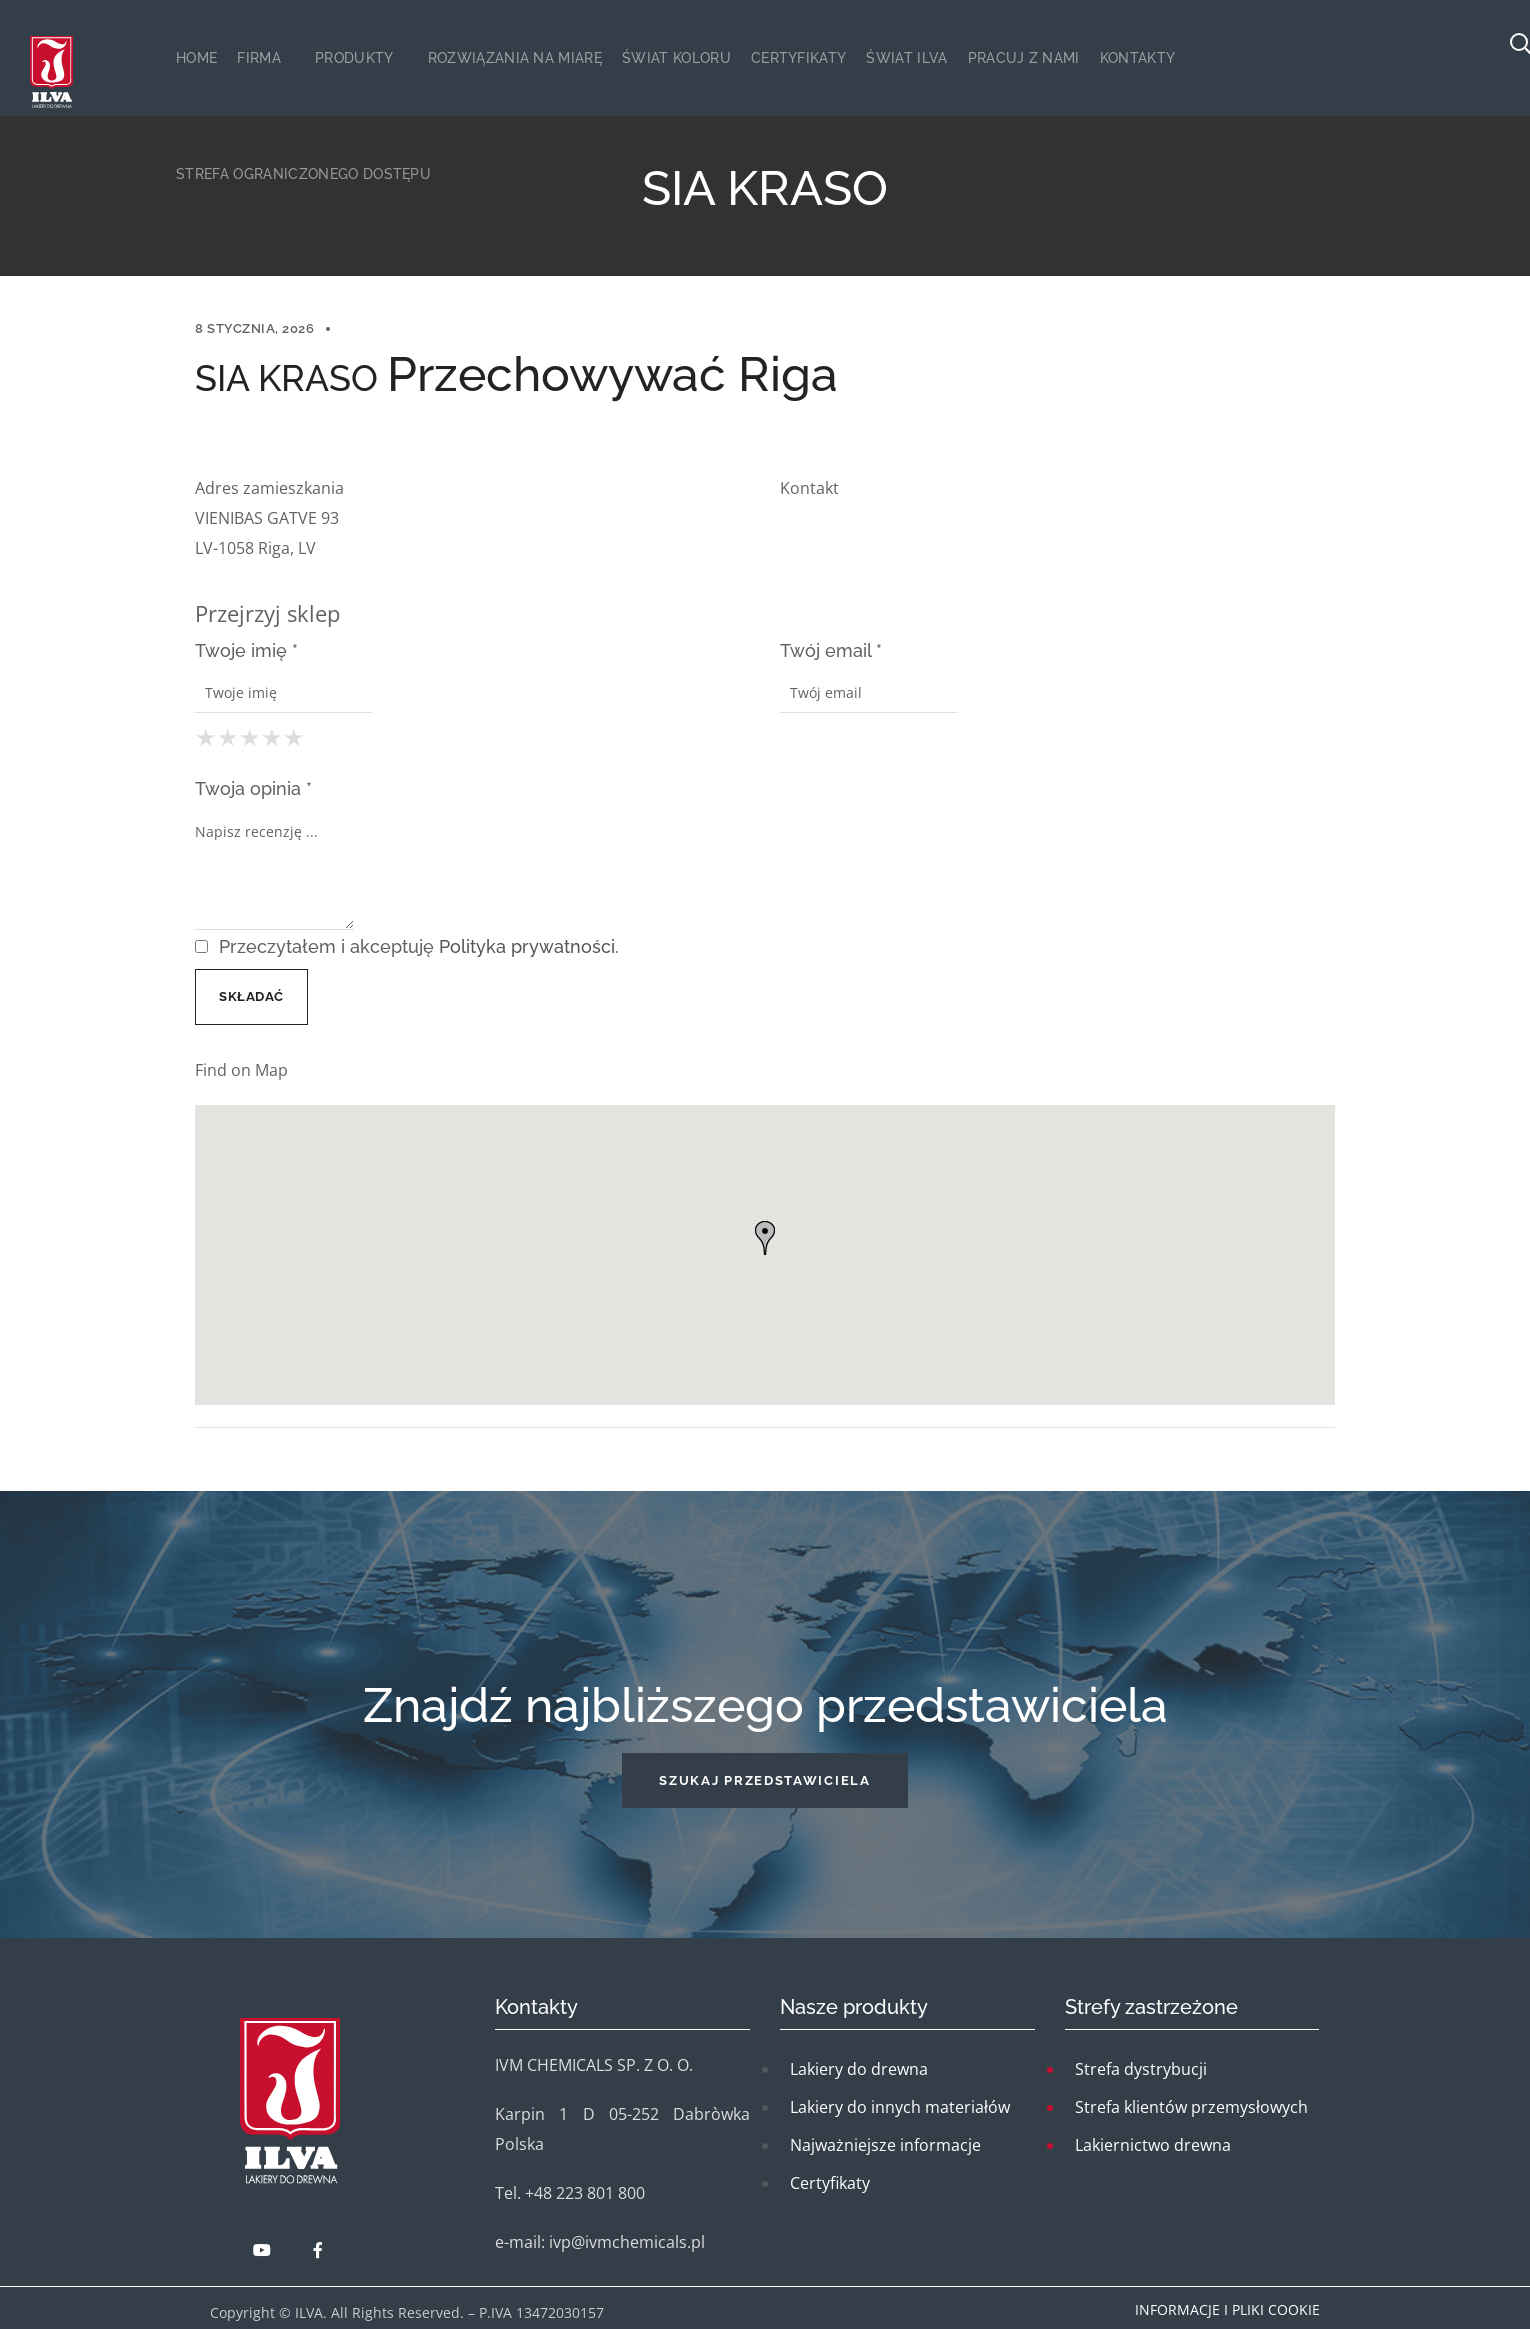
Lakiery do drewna (859, 2069)
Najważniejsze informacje (885, 2145)
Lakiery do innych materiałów (900, 2107)
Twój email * (831, 650)
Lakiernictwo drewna (1153, 2145)
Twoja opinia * (253, 788)
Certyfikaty (830, 2183)
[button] (764, 1780)
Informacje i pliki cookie (1227, 2309)
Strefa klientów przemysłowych (1191, 2107)
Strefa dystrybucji (1141, 2069)
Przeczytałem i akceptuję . (407, 946)
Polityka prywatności (527, 946)
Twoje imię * (246, 650)
